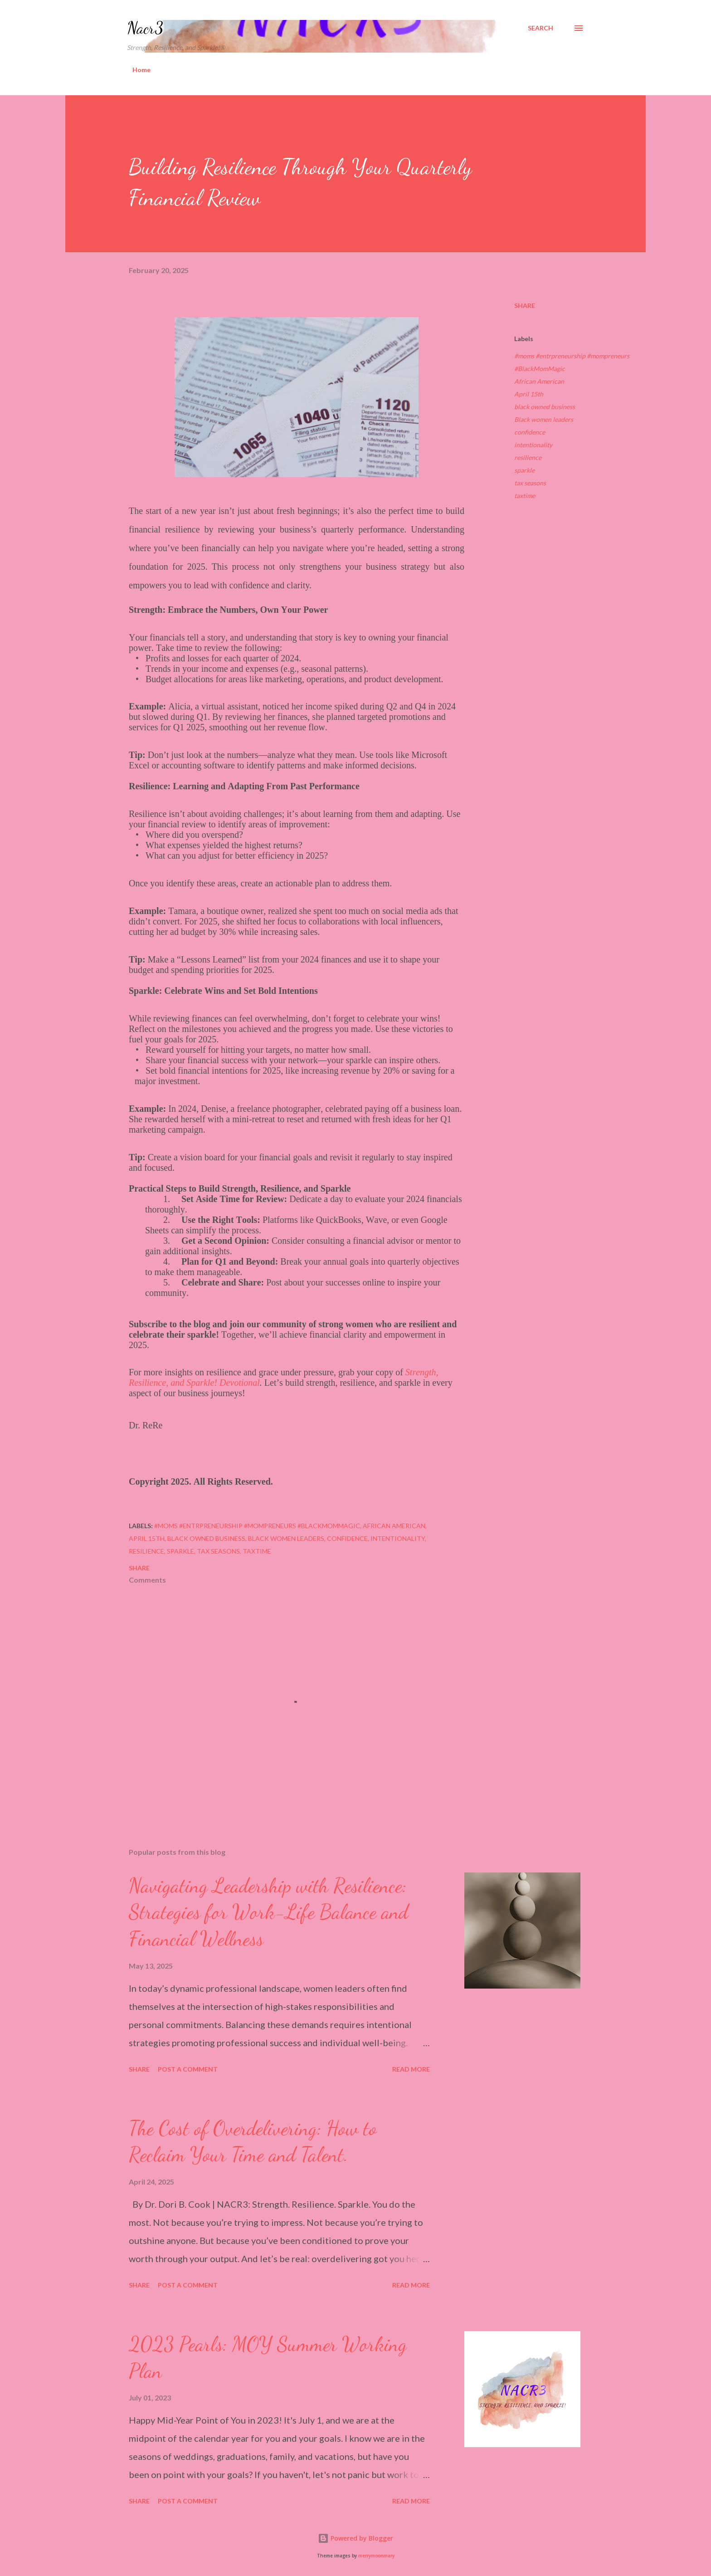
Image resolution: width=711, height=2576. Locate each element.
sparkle (524, 470)
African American (539, 381)
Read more (411, 2069)
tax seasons (530, 483)
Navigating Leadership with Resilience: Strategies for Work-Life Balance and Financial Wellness (268, 1912)
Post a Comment (188, 2069)
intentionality (533, 445)
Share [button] (524, 305)
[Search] (540, 28)
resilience (527, 457)
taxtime (524, 495)
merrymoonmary (376, 2556)
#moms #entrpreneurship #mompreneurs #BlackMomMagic (571, 362)
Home (141, 69)
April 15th (528, 394)
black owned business (544, 407)
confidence (529, 432)
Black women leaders (543, 419)
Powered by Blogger (355, 2538)
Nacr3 (145, 28)
